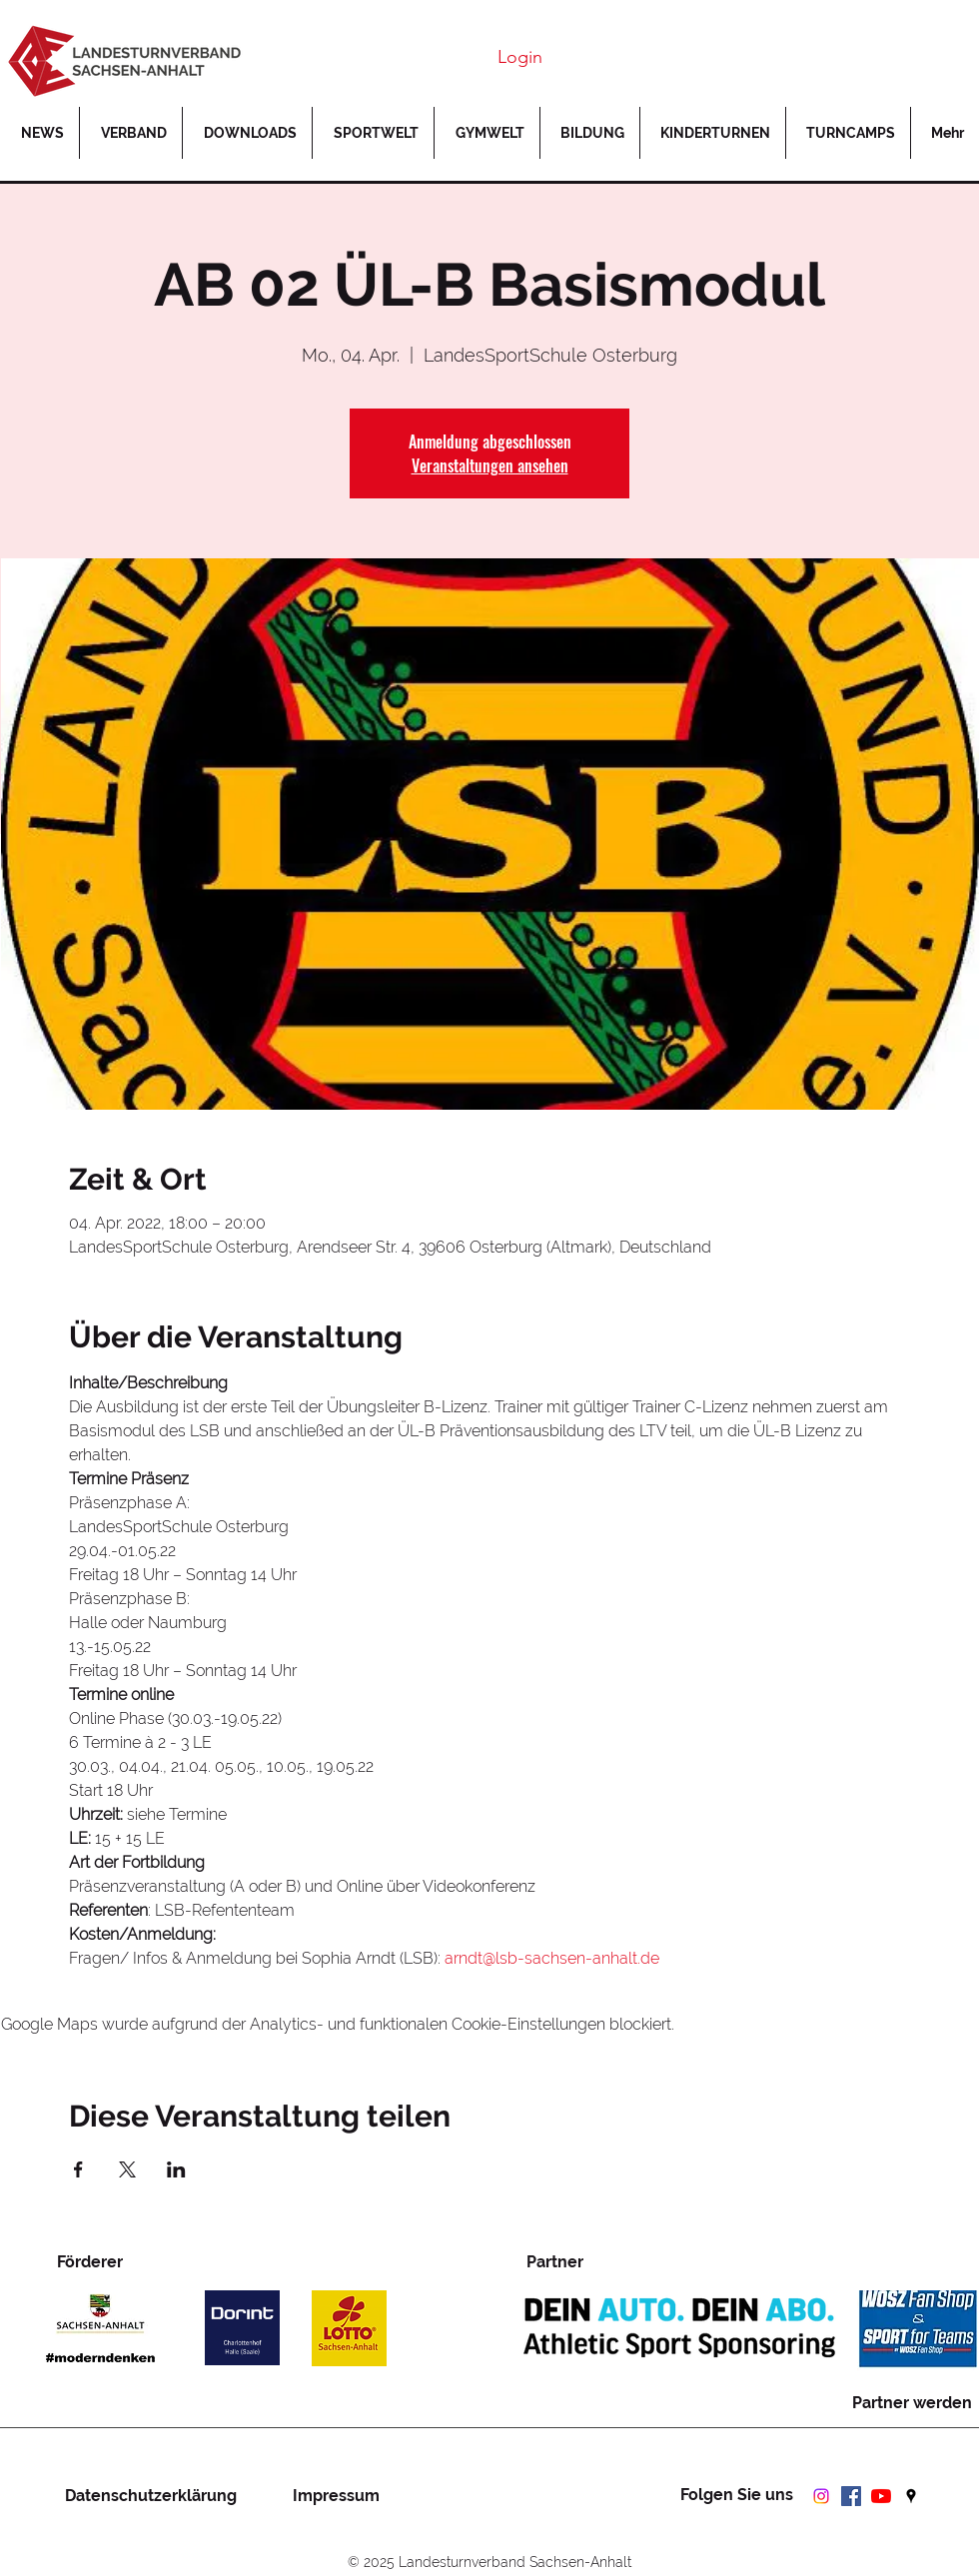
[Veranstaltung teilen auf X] (127, 2169)
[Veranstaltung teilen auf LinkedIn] (176, 2169)
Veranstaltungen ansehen (490, 465)
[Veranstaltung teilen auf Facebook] (78, 2169)
